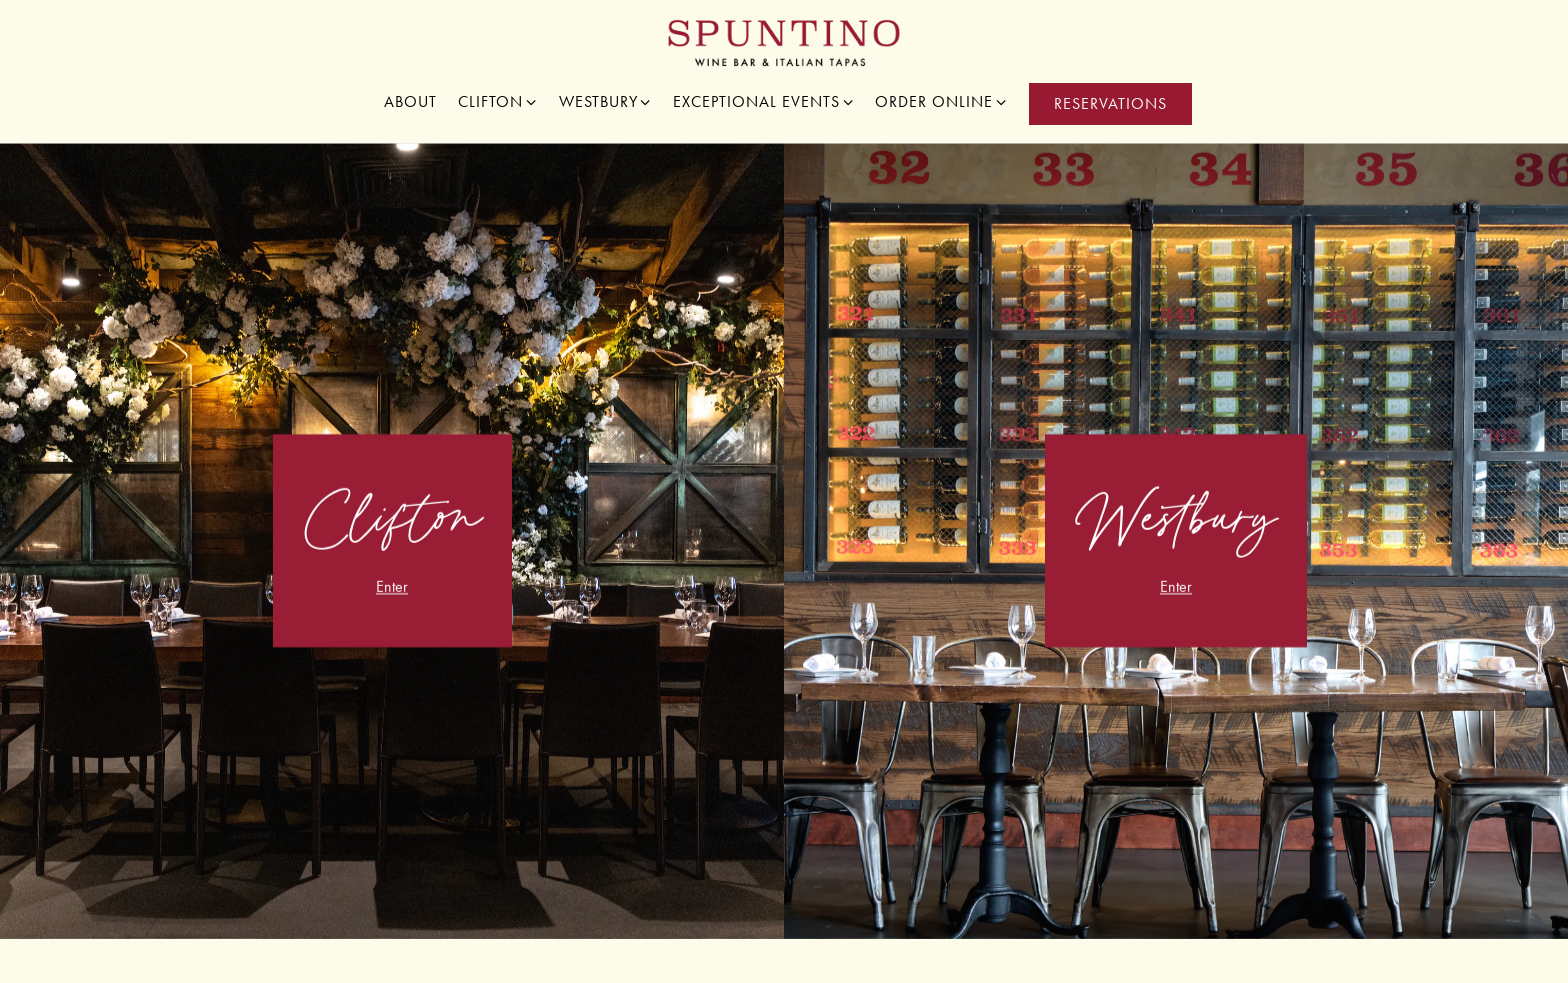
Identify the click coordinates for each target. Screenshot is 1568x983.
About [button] (410, 101)
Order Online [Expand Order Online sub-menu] (941, 100)
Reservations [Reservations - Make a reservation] (1110, 103)
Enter (392, 589)
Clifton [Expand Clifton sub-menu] (498, 100)
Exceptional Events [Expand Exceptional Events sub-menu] (764, 100)
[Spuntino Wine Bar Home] (784, 41)
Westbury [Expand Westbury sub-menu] (606, 100)
